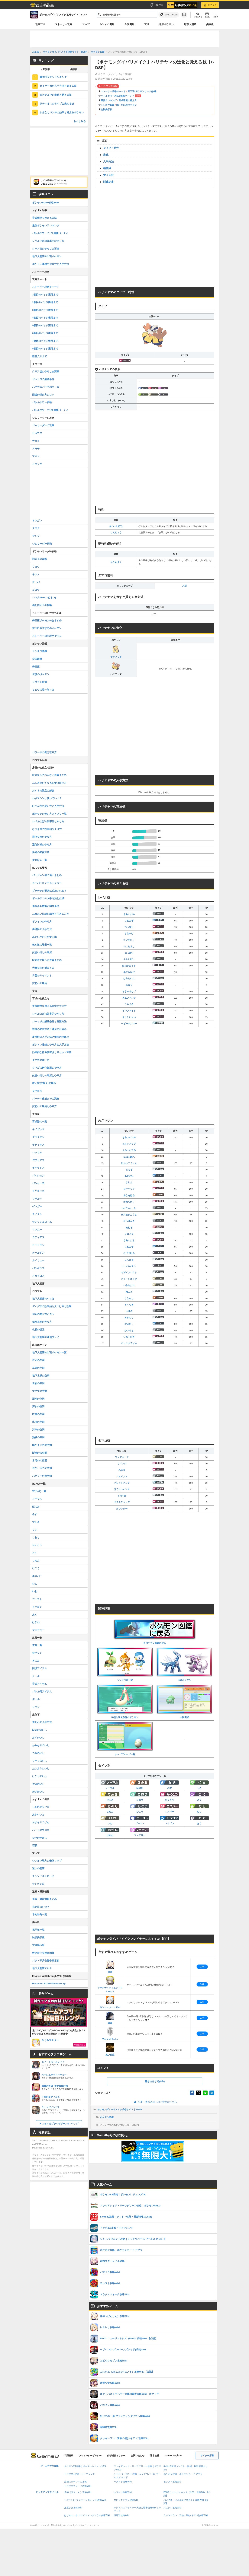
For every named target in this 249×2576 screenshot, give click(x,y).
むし (34, 1583)
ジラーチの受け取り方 (44, 752)
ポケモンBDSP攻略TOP (45, 202)
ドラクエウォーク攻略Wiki (77, 2486)
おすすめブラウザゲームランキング (60, 2123)
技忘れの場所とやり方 (44, 1106)
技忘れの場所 (39, 983)
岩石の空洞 (38, 1383)
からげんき (129, 1221)
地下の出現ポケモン (126, 105)
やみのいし (38, 1784)
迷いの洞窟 (38, 1868)
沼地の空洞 (38, 1398)
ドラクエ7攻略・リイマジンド (79, 2474)
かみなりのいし (40, 1745)
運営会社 (154, 2455)
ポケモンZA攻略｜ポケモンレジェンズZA (85, 2466)
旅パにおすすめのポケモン (47, 628)
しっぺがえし (129, 1266)
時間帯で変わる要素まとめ (47, 960)
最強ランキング (109, 100)
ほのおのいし (39, 1729)
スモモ (36, 448)
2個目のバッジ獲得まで (45, 302)
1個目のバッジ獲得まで (45, 294)
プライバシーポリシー (90, 2455)
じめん (36, 1560)
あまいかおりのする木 (44, 937)
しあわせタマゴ (40, 1806)
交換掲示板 (106, 109)
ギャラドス (38, 1167)
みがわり (129, 1317)
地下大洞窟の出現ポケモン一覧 (49, 1352)
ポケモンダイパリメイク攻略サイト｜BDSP (119, 2109)
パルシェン (38, 1175)
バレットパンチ (122, 1483)
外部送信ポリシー (116, 2455)
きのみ (36, 1660)
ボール (36, 1699)
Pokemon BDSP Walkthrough (49, 1983)
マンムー (37, 1229)
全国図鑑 (129, 24)
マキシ (36, 456)
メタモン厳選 (39, 682)
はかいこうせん (129, 1163)
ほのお (36, 1506)
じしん (129, 1182)
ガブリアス (38, 1160)
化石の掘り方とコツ (43, 1314)
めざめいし (38, 1791)
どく (34, 1552)
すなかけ (129, 933)
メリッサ (37, 464)
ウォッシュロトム (42, 1221)
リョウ (36, 566)
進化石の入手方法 (42, 1722)
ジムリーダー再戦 (42, 543)
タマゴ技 (37, 1090)
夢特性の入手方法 (42, 929)
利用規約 (68, 2455)
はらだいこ (129, 978)
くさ (34, 1529)
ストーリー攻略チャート (113, 91)
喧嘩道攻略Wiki (121, 2515)
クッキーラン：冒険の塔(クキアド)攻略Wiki (185, 2515)
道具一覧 (37, 1645)
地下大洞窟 (190, 24)
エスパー (37, 1576)
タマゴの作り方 (40, 1060)
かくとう (37, 1545)
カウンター (122, 1508)
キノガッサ (38, 1129)
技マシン (37, 1653)
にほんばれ (129, 1157)
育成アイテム (39, 1683)
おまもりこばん (40, 1822)
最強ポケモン (166, 24)
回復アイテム (39, 1668)
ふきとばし (129, 959)
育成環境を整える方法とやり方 (49, 1006)
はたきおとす (129, 965)
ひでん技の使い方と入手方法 (48, 806)
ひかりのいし (39, 1776)
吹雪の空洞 (38, 1414)
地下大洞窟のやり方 (43, 1298)
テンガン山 (38, 1883)
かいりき (129, 1330)
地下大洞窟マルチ (42, 1968)
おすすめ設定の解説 (43, 790)
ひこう (36, 1568)
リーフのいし (39, 1760)
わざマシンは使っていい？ (47, 798)
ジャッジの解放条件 (43, 379)
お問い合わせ (137, 2455)
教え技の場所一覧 (42, 944)
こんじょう (116, 532)
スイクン (37, 1214)
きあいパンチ (129, 998)
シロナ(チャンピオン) (44, 597)
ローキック (129, 1189)
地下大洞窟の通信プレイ (45, 1337)
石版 (34, 1845)
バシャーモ (38, 1183)
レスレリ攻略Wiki (123, 2492)
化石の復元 (38, 1329)
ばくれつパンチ (122, 1489)
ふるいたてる (129, 1150)
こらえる (129, 1004)
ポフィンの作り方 (42, 921)
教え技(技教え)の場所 (44, 1083)
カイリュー (38, 1260)
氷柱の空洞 (38, 1421)
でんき (36, 1522)
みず (34, 1514)
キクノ (36, 574)
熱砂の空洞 (38, 1437)
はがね (36, 1622)
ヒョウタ (37, 433)
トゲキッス (38, 1191)
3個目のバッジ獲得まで (45, 310)
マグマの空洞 (39, 1391)
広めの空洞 (38, 1360)
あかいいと (38, 1814)
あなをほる (129, 1195)
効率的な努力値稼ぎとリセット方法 (51, 1052)
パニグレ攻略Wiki (172, 2507)
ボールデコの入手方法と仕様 (48, 898)
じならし (129, 1298)
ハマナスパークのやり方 (45, 387)
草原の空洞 (38, 1367)
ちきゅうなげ (129, 991)
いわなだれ (129, 1285)
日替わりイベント (42, 975)
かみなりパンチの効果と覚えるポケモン (62, 112)
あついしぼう (116, 526)
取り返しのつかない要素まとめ (49, 775)
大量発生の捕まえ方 (43, 967)
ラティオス (38, 1144)
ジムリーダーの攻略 (43, 425)
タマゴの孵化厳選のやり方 (47, 1067)
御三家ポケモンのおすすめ (47, 620)
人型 (184, 585)
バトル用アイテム (42, 1691)
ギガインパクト (129, 1272)
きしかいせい (129, 1017)
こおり (36, 1537)
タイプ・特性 (111, 147)
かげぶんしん (129, 1208)
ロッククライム (129, 1343)
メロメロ (129, 1234)
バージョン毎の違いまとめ (47, 875)
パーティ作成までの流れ (45, 1098)
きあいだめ (129, 914)
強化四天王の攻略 (42, 605)
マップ (86, 24)
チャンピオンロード (43, 1876)
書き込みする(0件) (155, 2081)
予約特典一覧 (39, 1914)
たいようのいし (40, 1768)
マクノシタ (116, 651)
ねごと (129, 1291)
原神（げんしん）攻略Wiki (77, 2492)
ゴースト (37, 1599)
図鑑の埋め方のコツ (43, 394)
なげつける (129, 1253)
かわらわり (129, 1202)
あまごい (129, 1176)
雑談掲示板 (38, 1937)
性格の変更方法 (40, 852)
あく (34, 1614)
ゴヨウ (36, 589)
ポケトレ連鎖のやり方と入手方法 (50, 264)
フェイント (122, 1476)
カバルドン (38, 1252)
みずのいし (38, 1737)
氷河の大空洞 (39, 1460)
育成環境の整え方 (128, 100)
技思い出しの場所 (42, 952)
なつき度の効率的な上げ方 (47, 829)
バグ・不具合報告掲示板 (45, 1960)
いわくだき (129, 1337)
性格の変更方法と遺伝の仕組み (49, 1029)
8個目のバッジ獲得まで (45, 348)
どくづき (129, 1304)
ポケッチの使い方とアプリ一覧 (49, 813)
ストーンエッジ (129, 1279)
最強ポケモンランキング (53, 77)
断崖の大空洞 (39, 1452)
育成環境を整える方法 (44, 217)
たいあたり (129, 940)
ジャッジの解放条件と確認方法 (49, 1021)
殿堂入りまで (39, 356)
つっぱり (129, 927)
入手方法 (108, 161)
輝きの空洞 (38, 1406)
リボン (36, 1707)
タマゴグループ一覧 (125, 1739)
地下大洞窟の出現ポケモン (47, 256)
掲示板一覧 (38, 1929)
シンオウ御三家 (125, 1664)
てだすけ (121, 1495)
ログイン (210, 5)
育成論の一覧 (39, 1121)
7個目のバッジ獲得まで (45, 340)
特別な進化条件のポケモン (125, 1701)
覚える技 (108, 175)
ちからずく (116, 562)
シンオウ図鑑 (107, 24)
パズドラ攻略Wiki (123, 2481)
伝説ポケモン (184, 1664)
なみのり (129, 1324)
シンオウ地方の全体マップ (47, 1860)
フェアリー (38, 1630)
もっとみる (79, 121)
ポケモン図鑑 (107, 2117)
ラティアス (38, 1237)
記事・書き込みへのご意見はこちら (154, 2102)
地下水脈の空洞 (40, 1375)
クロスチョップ (122, 1502)
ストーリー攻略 (63, 24)
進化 (105, 154)
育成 (146, 24)
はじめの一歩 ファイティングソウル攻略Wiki (87, 2515)
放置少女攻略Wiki (73, 2507)
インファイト (129, 1010)
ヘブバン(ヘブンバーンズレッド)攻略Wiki (85, 2500)
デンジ (36, 536)
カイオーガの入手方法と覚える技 (58, 85)
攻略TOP (40, 24)
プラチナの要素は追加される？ (49, 890)
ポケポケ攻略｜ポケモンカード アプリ (182, 2474)
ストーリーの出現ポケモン (47, 635)
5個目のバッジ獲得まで (45, 325)
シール (36, 1676)
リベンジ (121, 1463)
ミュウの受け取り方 (43, 689)
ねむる (129, 1227)
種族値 (107, 168)
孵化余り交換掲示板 (43, 1952)
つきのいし (38, 1753)
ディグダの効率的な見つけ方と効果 (51, 1306)
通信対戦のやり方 (42, 844)
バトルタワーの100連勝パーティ (117, 96)
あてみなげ (129, 972)
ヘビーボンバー (129, 1023)
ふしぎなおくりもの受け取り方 (49, 782)
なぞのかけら (39, 1837)
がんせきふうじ (129, 1214)
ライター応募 (207, 2455)
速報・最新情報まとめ (44, 1899)
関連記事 (108, 181)
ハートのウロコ (40, 1830)
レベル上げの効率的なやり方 (48, 241)
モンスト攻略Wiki (172, 2481)
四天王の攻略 (39, 559)
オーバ (36, 582)
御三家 (36, 666)
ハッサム (37, 1152)
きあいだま (129, 1240)
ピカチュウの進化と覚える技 (56, 94)
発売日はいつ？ (40, 1906)
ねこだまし (129, 946)
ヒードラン (38, 1245)
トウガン (37, 520)
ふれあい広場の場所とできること (50, 913)
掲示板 (210, 24)
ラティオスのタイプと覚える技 (57, 103)
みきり (129, 985)
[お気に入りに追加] (168, 15)
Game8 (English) (173, 2455)
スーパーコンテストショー (47, 883)
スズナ (36, 528)
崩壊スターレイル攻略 (75, 2481)
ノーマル (37, 1498)
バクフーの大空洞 (42, 1475)
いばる (129, 1311)
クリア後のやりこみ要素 (45, 248)
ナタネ (36, 440)
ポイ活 (156, 5)
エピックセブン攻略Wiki (126, 2500)
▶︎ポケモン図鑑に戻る (154, 1631)
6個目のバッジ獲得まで (45, 333)
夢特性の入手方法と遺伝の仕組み (50, 1036)
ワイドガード (122, 1457)
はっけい (129, 953)
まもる (129, 1169)
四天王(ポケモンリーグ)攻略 (142, 91)
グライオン (38, 1137)
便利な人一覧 (39, 860)
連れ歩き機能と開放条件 (45, 906)
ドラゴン (37, 1606)
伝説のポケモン (40, 674)
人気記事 (45, 69)
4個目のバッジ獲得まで (45, 317)
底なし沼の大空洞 (42, 1468)
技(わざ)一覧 (39, 1491)
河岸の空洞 (38, 1429)
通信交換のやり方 (42, 836)
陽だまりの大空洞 (42, 1445)
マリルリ (37, 1198)
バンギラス (38, 1268)
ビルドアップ (129, 1144)
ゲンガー (37, 1206)
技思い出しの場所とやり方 (47, 1075)
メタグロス (38, 1275)
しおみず (129, 920)
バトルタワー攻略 (42, 402)
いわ (34, 1591)
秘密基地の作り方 (42, 1321)
